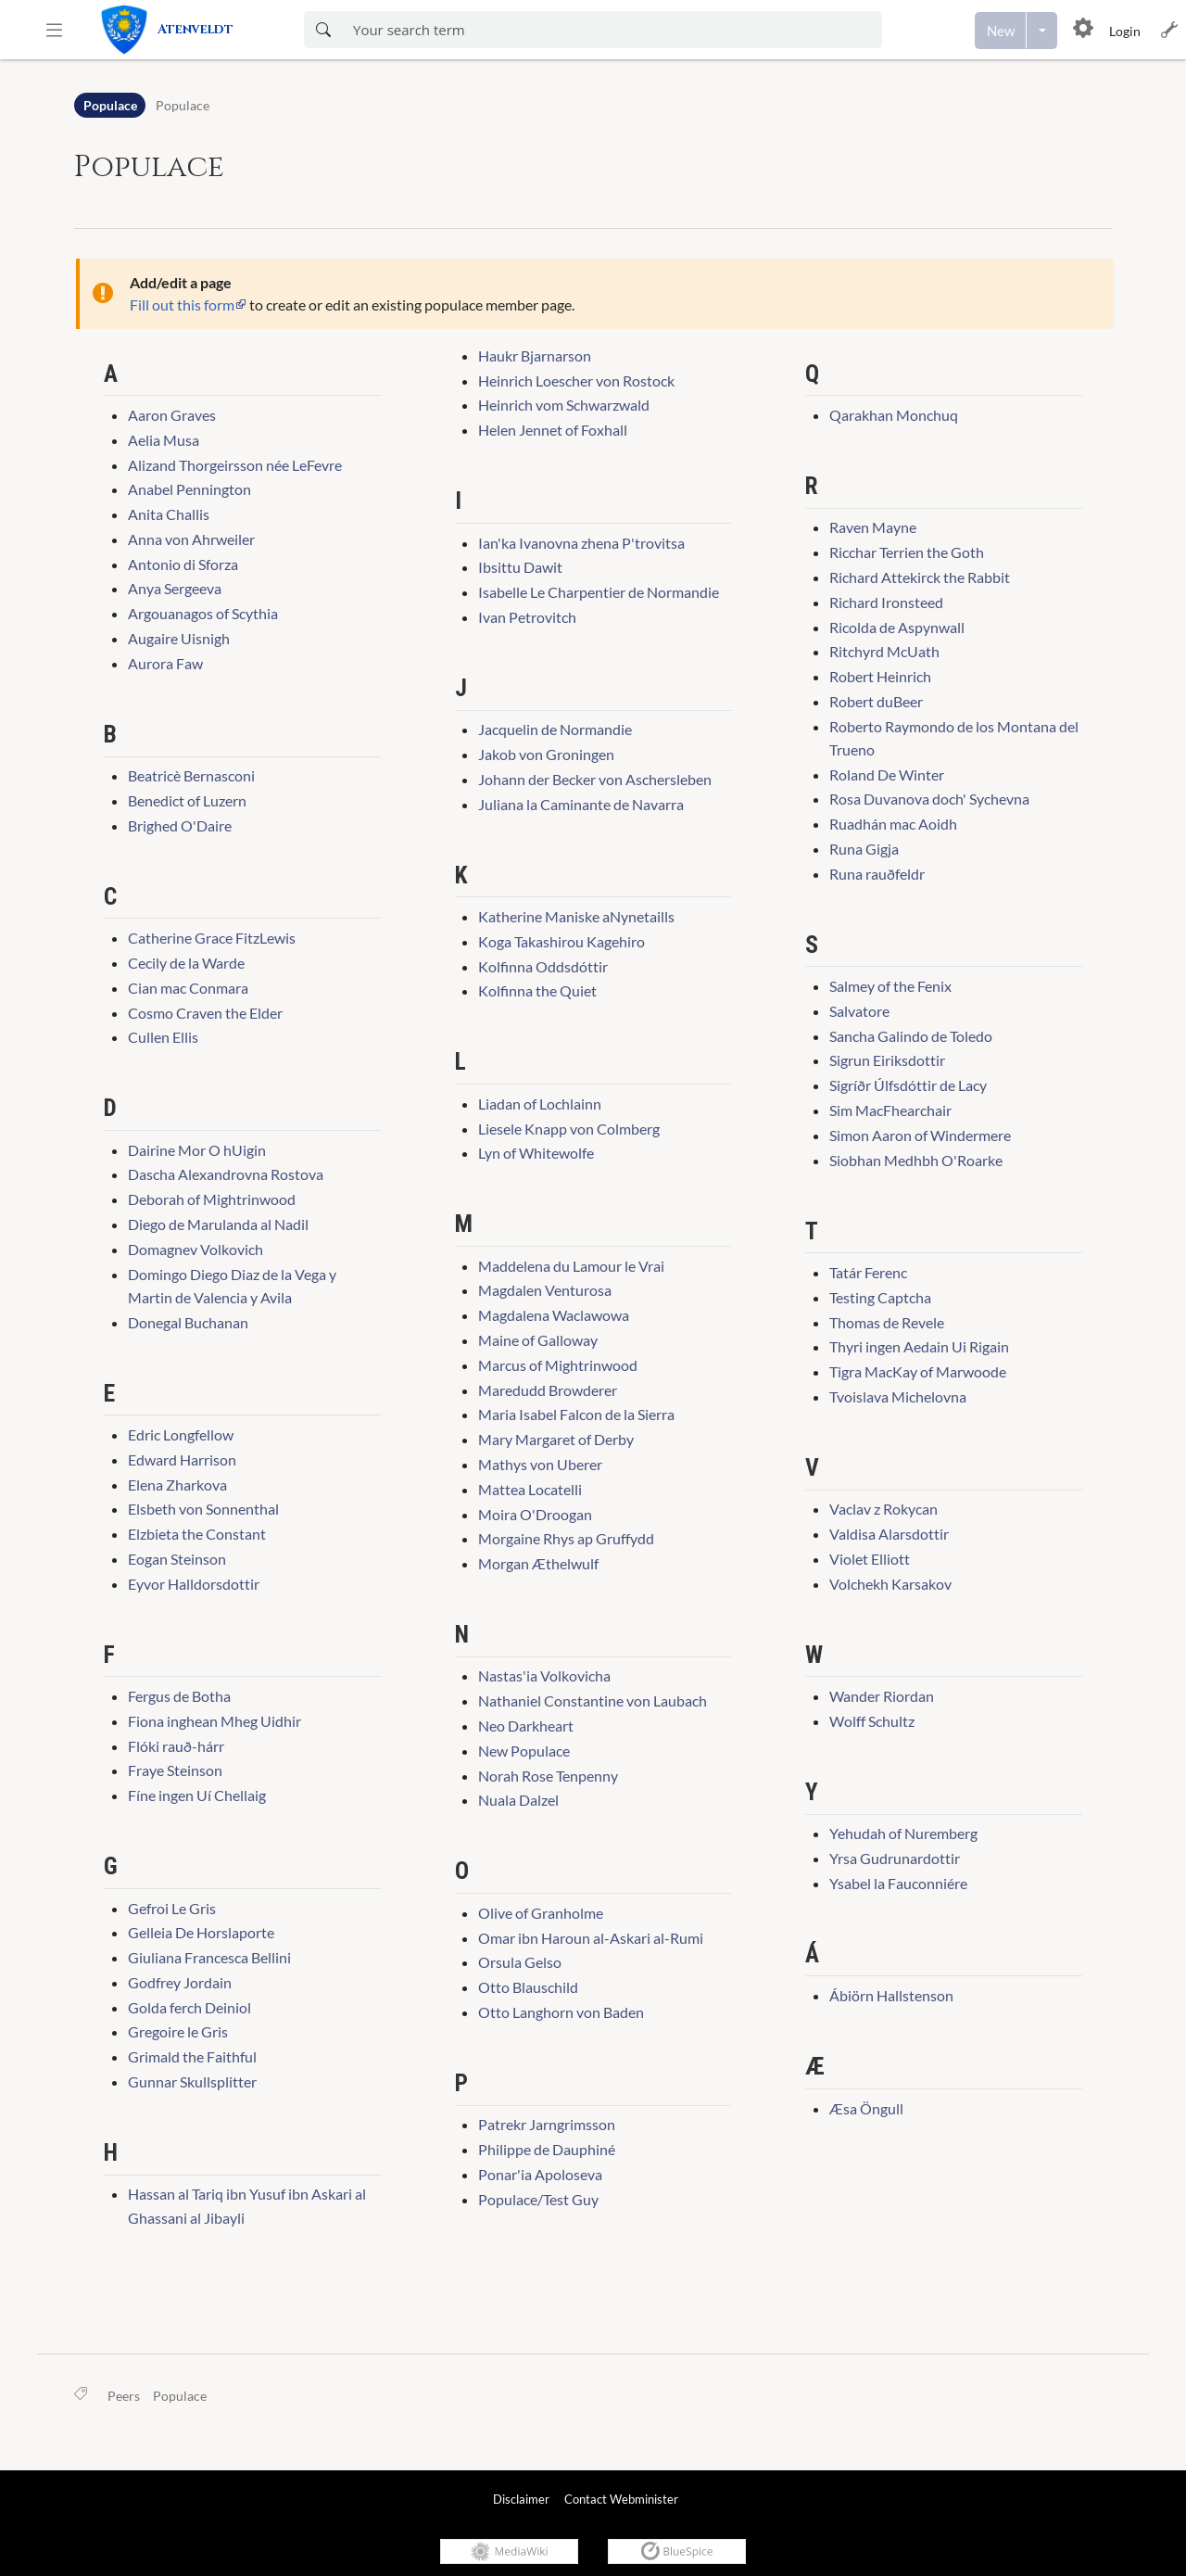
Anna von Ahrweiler (191, 539)
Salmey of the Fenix (890, 986)
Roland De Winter (886, 774)
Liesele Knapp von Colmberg (569, 1128)
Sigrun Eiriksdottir (887, 1060)
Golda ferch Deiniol (189, 2007)
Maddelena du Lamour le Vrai (571, 1266)
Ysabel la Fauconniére (898, 1883)
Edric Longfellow (180, 1434)
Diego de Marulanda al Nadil (218, 1224)
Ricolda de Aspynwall (897, 627)
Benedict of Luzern (187, 800)
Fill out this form (182, 304)
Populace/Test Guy (538, 2199)
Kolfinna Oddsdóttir (543, 966)
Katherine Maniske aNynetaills (576, 916)
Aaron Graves (172, 415)
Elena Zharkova (177, 1484)
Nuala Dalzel (518, 1799)
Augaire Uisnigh (179, 638)
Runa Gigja (864, 848)
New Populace (524, 1750)
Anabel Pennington (189, 489)
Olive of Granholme (540, 1913)
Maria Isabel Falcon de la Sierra (576, 1414)
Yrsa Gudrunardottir (894, 1858)
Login (1125, 31)
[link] (188, 29)
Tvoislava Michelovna (897, 1396)
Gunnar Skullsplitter (192, 2081)
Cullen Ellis (163, 1037)
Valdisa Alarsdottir (889, 1533)
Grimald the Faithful (192, 2056)
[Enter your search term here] (612, 29)
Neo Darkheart (526, 1725)
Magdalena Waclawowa (553, 1315)
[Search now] (323, 29)
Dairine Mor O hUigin (197, 1150)
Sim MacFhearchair (890, 1110)
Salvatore (859, 1011)
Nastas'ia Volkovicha (544, 1675)
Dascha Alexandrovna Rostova (225, 1174)
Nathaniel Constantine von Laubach (592, 1700)
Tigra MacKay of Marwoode (917, 1371)
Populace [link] (180, 2396)
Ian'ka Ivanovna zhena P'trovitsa (581, 543)
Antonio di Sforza (183, 564)
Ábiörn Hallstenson (891, 1995)
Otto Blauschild (528, 1987)
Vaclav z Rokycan (883, 1508)
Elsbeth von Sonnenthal (203, 1508)
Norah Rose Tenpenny (548, 1775)
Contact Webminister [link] (621, 2499)
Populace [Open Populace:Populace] (182, 105)
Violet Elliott (869, 1558)
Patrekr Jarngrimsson (546, 2124)
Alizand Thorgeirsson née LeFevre (235, 465)
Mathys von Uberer (540, 1464)
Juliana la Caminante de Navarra (581, 804)
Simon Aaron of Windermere (920, 1135)
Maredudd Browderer (547, 1390)
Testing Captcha (880, 1297)
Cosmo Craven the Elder (205, 1013)
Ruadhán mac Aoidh (893, 823)
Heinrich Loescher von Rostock (576, 380)
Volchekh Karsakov (890, 1584)
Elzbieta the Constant (197, 1533)
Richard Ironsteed (886, 602)
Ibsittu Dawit (520, 567)
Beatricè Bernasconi (191, 775)
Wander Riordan (881, 1696)
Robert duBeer (876, 701)
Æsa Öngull (866, 2108)
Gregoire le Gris (178, 2031)
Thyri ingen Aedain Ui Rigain (919, 1346)
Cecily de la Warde (186, 962)
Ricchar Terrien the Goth (906, 552)
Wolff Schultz (872, 1721)
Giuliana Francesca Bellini (209, 1957)
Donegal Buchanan (188, 1322)
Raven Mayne (872, 527)
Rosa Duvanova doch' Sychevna (929, 798)
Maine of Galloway (538, 1340)
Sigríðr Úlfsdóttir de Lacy (908, 1085)
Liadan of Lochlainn (539, 1103)
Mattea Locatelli (530, 1489)
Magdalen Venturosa (545, 1290)
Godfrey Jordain (180, 1982)
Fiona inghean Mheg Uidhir (214, 1721)
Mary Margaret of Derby (556, 1439)
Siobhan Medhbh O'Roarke (916, 1160)
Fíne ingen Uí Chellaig (197, 1795)
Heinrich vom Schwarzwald (564, 404)
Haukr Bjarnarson (534, 355)
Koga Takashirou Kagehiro (561, 941)
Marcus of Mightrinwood (557, 1365)
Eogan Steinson (177, 1558)
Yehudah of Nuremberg (903, 1833)
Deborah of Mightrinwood (212, 1199)
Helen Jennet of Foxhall (552, 429)
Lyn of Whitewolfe (536, 1152)
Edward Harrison (182, 1459)
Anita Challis (168, 514)
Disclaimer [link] (521, 2499)
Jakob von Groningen (546, 754)
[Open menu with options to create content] (1042, 30)
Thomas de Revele (886, 1322)
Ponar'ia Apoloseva (540, 2174)
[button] (54, 29)
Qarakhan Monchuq (893, 415)
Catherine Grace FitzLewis (212, 937)
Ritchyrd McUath (884, 651)
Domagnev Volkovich (195, 1249)
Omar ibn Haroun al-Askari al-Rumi (590, 1938)
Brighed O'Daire (180, 825)
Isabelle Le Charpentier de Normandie (598, 592)
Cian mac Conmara (188, 987)
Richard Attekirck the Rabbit (919, 577)
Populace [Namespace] (110, 105)
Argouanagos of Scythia (203, 613)
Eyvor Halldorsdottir (193, 1584)
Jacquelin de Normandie (555, 729)
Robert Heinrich (880, 676)
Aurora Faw (165, 663)
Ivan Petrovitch (527, 617)
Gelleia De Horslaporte (201, 1932)
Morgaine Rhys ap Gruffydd (566, 1538)
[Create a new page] (1001, 30)
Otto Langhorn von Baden (561, 2012)
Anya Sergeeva (174, 588)
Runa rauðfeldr (877, 873)
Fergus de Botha (179, 1696)
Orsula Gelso (519, 1962)
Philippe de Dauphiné (546, 2149)
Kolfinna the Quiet (537, 990)
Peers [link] (123, 2396)
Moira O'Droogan (535, 1514)
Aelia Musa (163, 440)
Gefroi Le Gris (172, 1908)
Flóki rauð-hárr (176, 1746)
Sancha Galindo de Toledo (910, 1036)
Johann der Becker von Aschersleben (595, 779)
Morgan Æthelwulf (538, 1563)
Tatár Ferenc (868, 1272)
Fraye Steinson (175, 1770)
